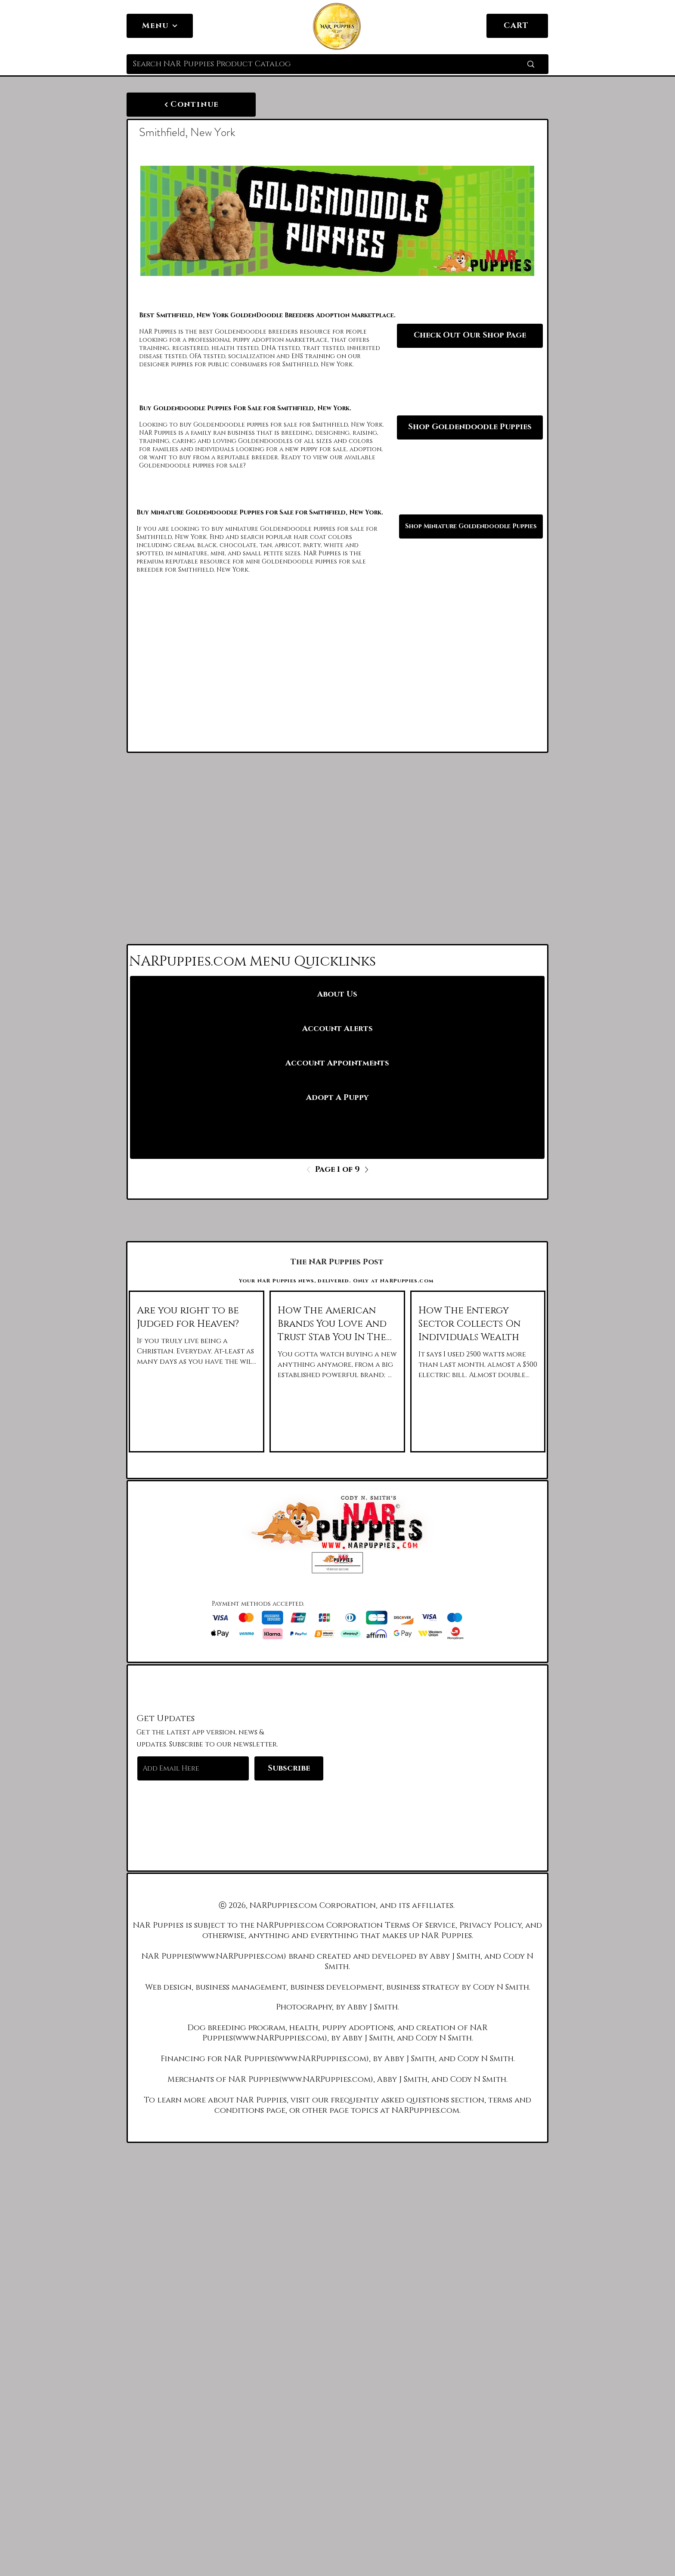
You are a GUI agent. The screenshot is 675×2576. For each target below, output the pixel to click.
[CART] (517, 26)
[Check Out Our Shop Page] (470, 336)
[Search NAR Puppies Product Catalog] (314, 64)
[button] (337, 1562)
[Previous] (311, 1169)
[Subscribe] (288, 1768)
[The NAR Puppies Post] (337, 1262)
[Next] (364, 1169)
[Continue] (191, 105)
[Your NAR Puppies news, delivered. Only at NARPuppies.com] (337, 1280)
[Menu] (160, 26)
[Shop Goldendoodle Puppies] (470, 427)
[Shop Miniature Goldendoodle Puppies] (471, 526)
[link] (536, 25)
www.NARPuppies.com (239, 1956)
